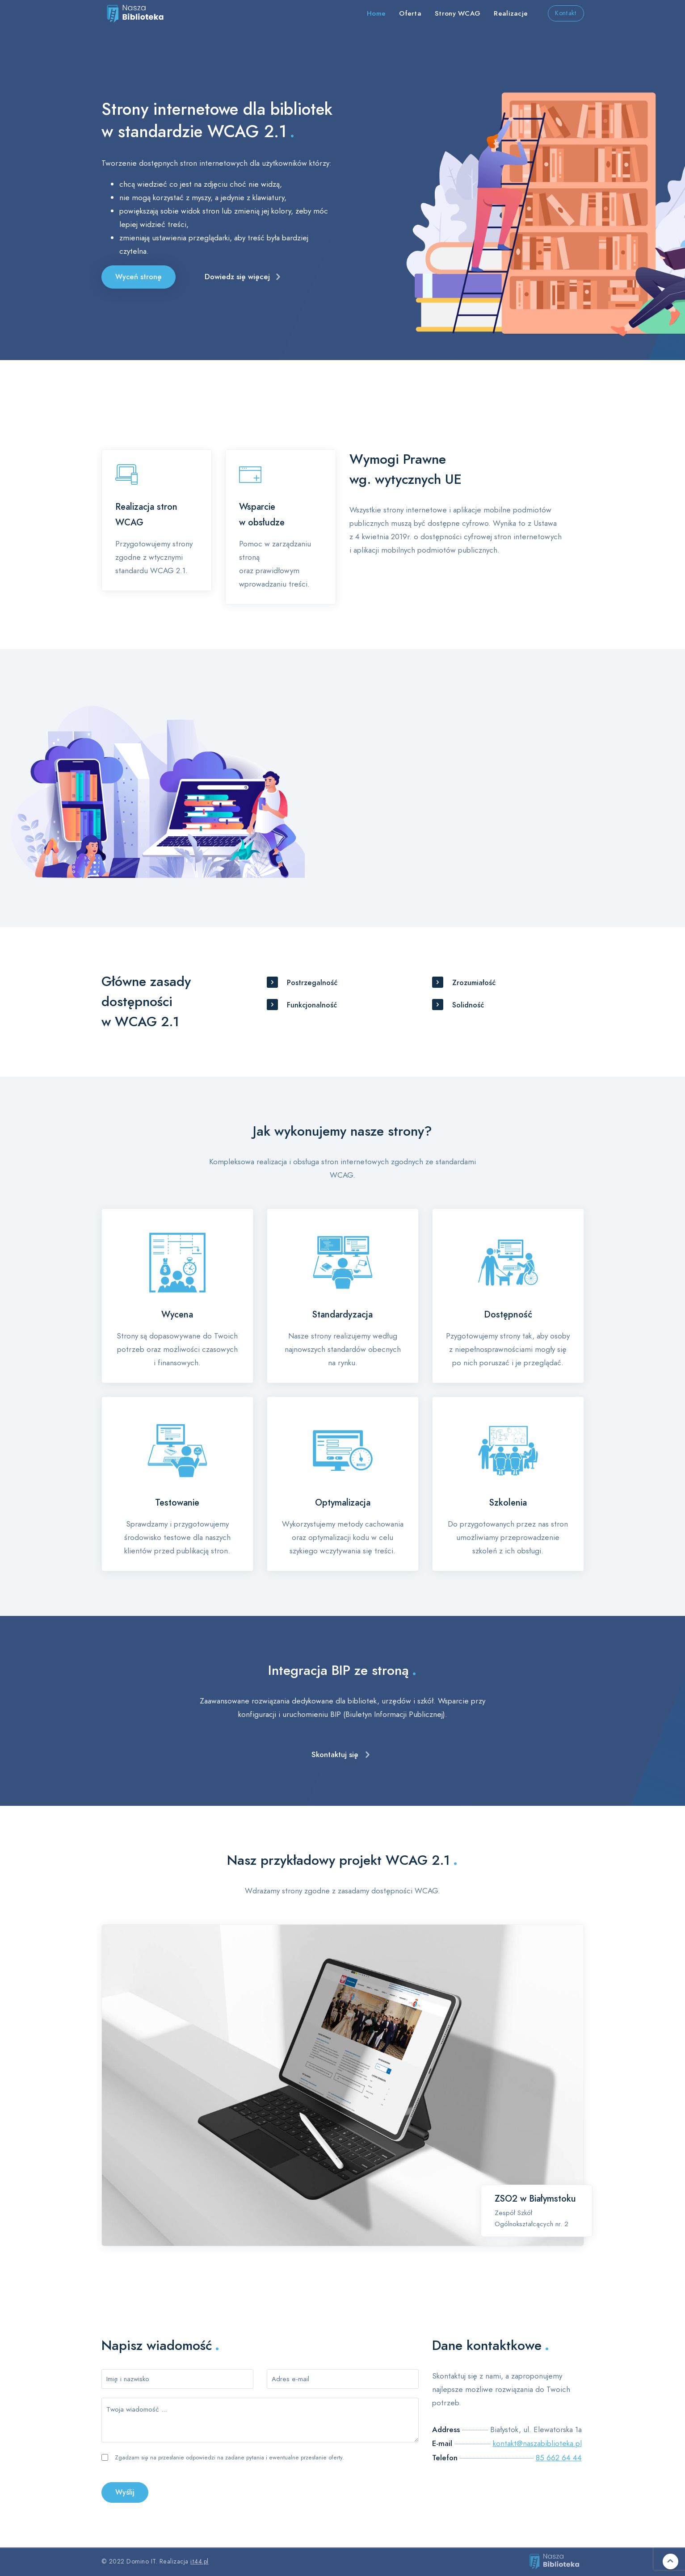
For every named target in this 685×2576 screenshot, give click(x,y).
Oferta (410, 13)
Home (376, 13)
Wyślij (124, 2492)
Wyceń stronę (138, 277)
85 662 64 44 (559, 2457)
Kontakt (565, 13)
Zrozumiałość (474, 983)
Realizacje (511, 13)
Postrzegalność (312, 983)
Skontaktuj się (334, 1754)
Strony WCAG (457, 13)
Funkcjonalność (312, 1005)
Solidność (468, 1005)
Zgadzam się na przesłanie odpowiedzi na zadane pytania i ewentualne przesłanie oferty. (229, 2458)
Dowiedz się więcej (237, 276)
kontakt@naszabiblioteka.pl (537, 2443)
